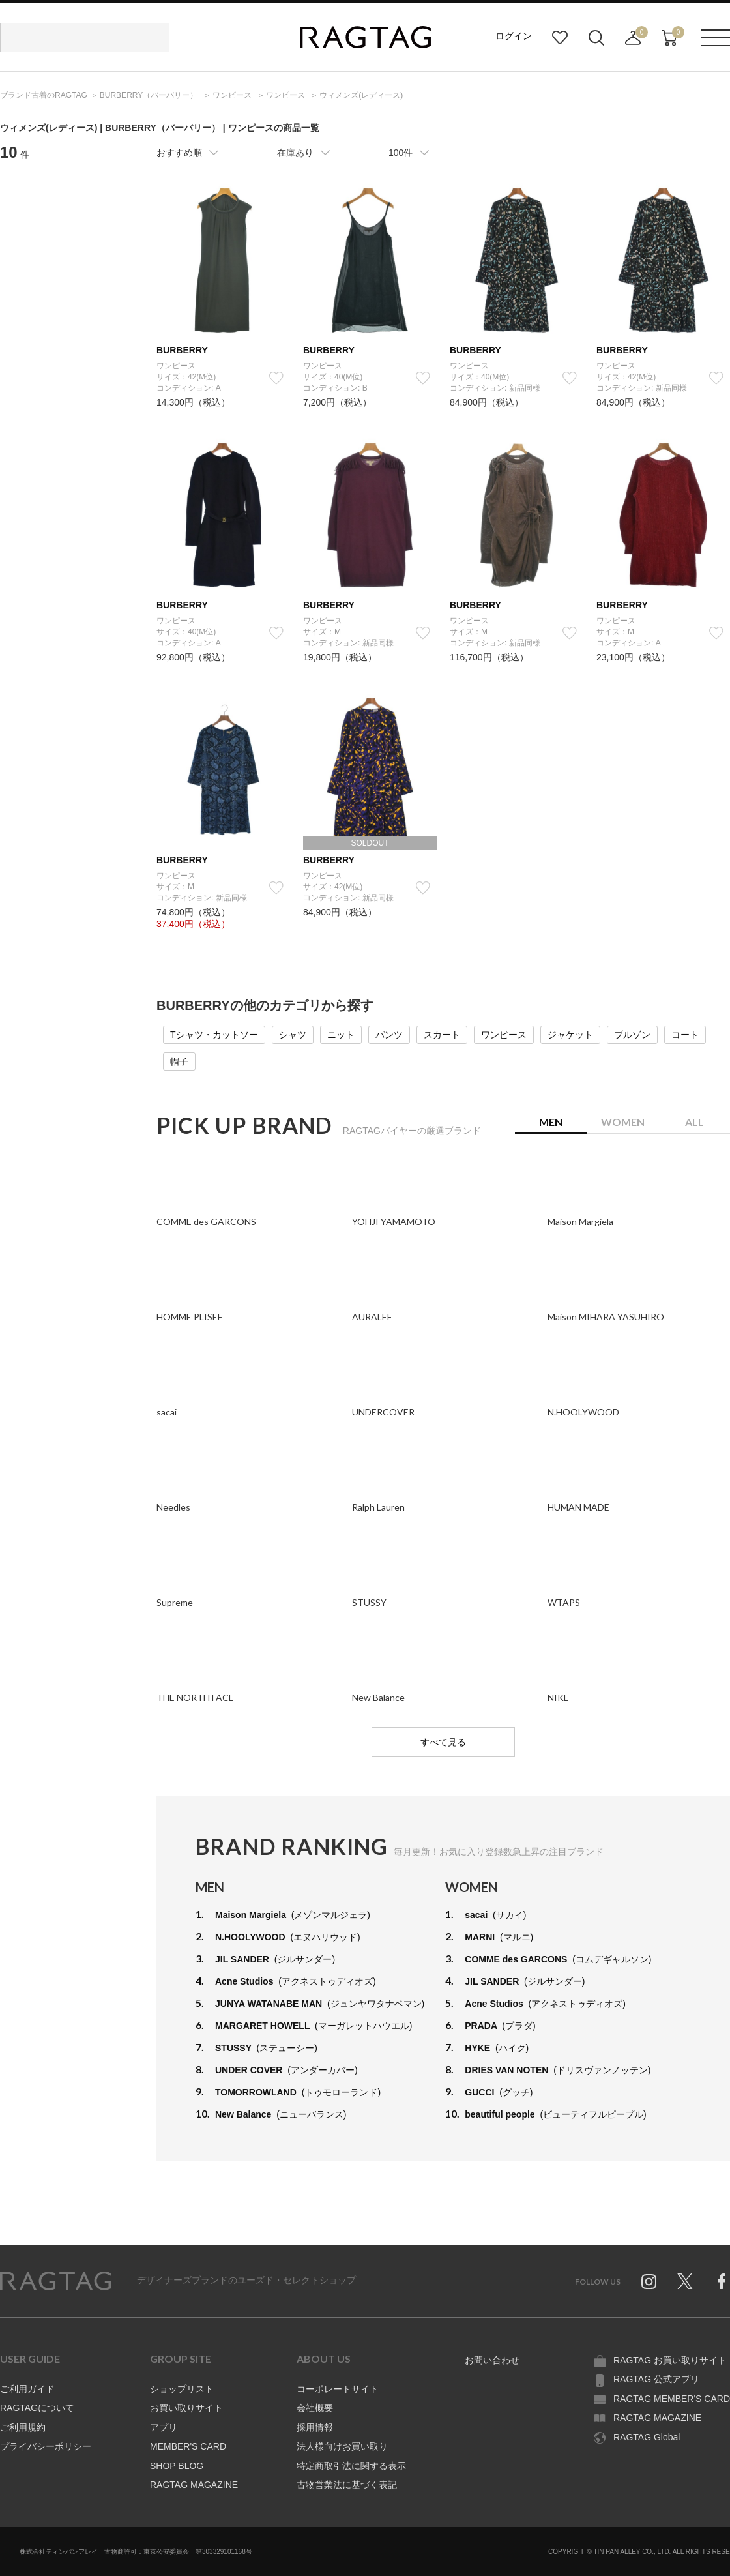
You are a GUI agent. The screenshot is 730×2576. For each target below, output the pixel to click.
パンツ (389, 1034)
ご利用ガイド (27, 2389)
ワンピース (504, 1034)
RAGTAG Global (646, 2437)
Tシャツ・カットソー (214, 1034)
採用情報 (315, 2427)
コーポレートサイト (338, 2389)
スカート (442, 1034)
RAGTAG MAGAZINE (194, 2485)
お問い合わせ (492, 2360)
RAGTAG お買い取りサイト (670, 2360)
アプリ (163, 2427)
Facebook (721, 2281)
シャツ (292, 1034)
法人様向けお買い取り (342, 2446)
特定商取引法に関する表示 (351, 2466)
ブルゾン (632, 1034)
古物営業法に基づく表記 (347, 2485)
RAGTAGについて (37, 2408)
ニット (341, 1034)
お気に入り (559, 37)
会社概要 (315, 2408)
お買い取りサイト (186, 2408)
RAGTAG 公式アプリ (656, 2379)
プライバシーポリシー (45, 2446)
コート (685, 1034)
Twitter (685, 2281)
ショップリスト (182, 2389)
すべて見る (443, 1742)
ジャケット (570, 1034)
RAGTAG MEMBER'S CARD (671, 2398)
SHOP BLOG (176, 2466)
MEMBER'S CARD (188, 2446)
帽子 (179, 1061)
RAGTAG (55, 2281)
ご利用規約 (23, 2427)
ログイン (513, 36)
